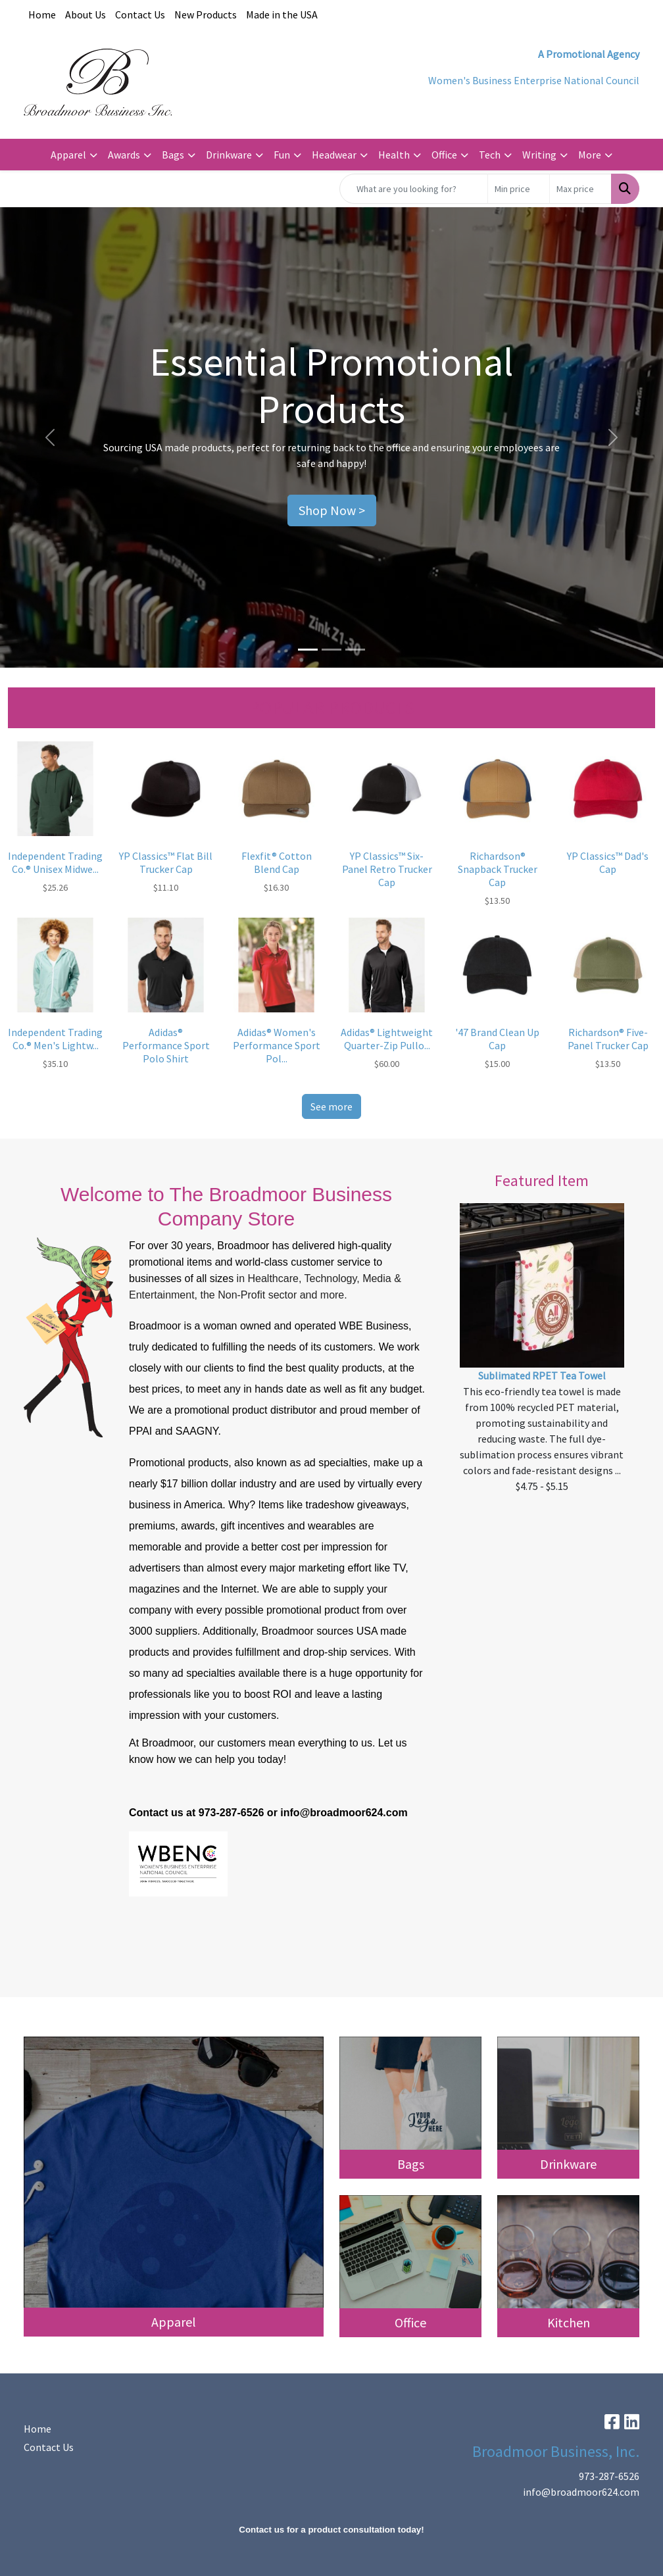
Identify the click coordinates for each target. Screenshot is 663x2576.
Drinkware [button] (229, 154)
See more (331, 1106)
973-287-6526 (609, 2476)
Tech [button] (490, 154)
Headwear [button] (334, 154)
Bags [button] (173, 154)
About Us (85, 14)
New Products (205, 14)
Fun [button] (282, 154)
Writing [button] (539, 154)
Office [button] (444, 154)
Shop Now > (332, 510)
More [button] (589, 154)
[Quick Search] (413, 189)
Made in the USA (282, 14)
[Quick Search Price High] (580, 189)
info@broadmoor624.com (581, 2491)
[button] (49, 437)
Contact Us (140, 14)
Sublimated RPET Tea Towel (542, 1375)
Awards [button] (124, 154)
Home (42, 14)
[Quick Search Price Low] (518, 189)
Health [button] (394, 154)
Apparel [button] (68, 154)
